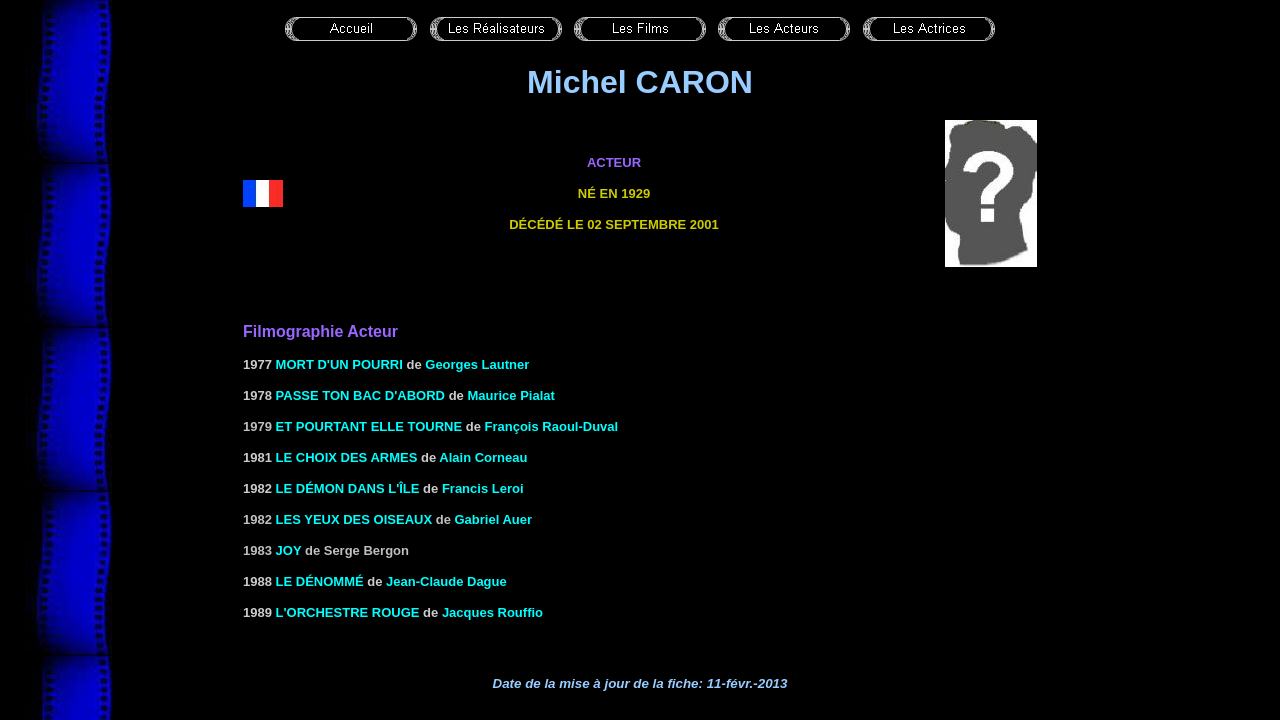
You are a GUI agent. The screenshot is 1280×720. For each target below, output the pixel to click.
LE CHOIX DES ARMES (347, 457)
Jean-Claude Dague (446, 581)
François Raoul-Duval (552, 426)
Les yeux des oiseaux (354, 519)
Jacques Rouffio (492, 612)
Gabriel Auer (494, 519)
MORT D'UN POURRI (339, 364)
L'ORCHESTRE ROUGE (348, 612)
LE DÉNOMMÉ (320, 581)
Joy (289, 550)
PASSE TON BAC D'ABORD (360, 395)
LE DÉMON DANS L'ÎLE (348, 488)
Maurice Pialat (510, 395)
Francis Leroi (483, 488)
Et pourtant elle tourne (369, 426)
